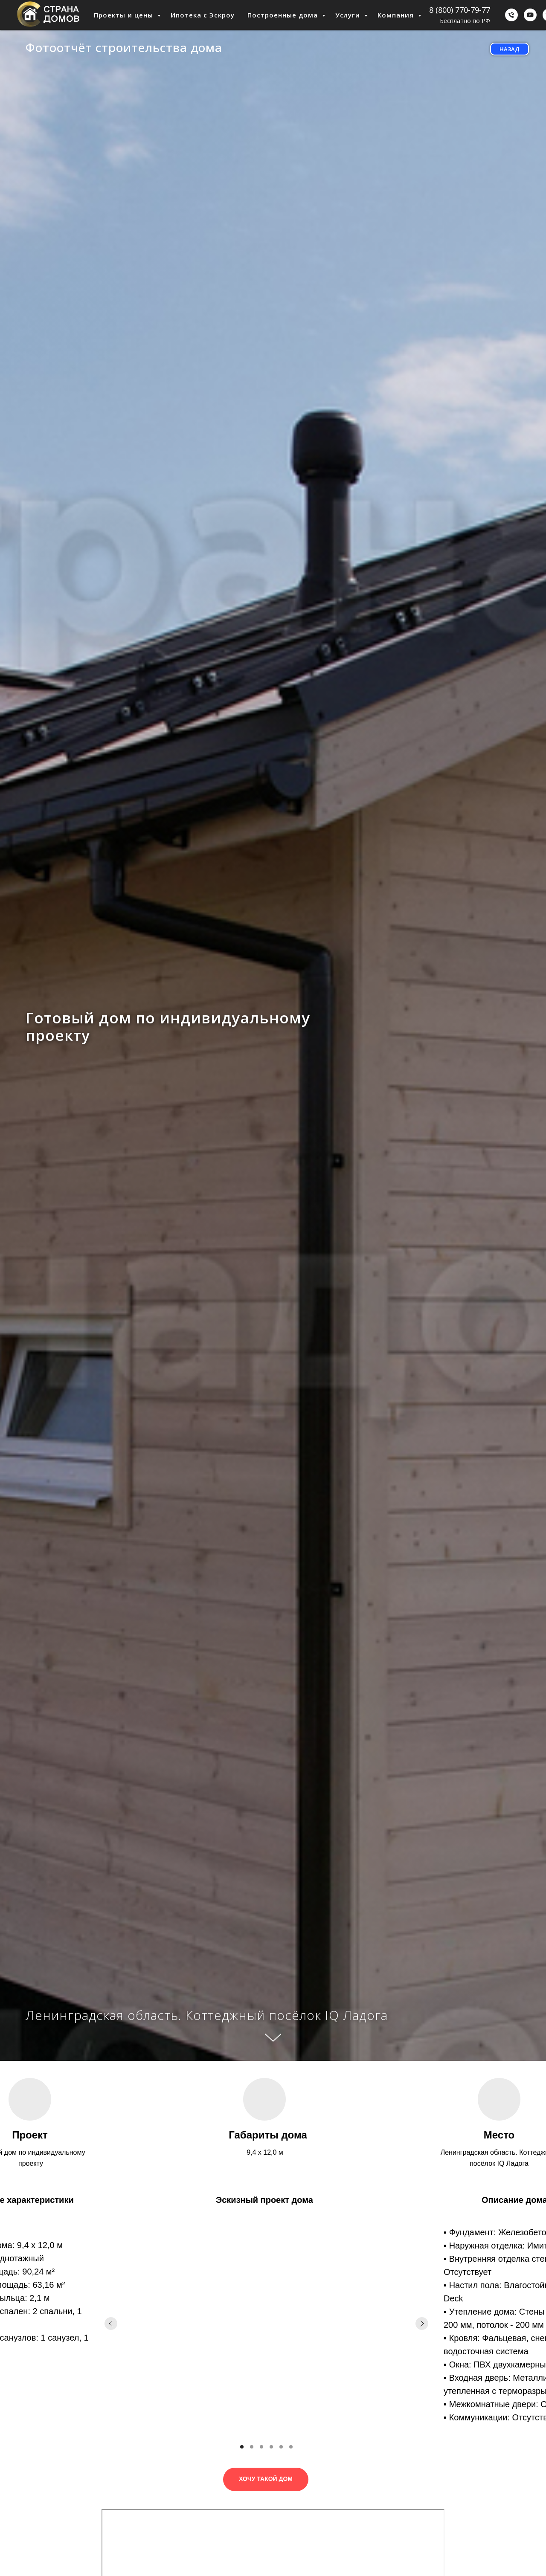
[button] (265, 2479)
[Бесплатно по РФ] (511, 15)
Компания (397, 15)
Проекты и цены (124, 15)
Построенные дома (283, 15)
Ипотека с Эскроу (203, 15)
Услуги (348, 15)
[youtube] (530, 15)
